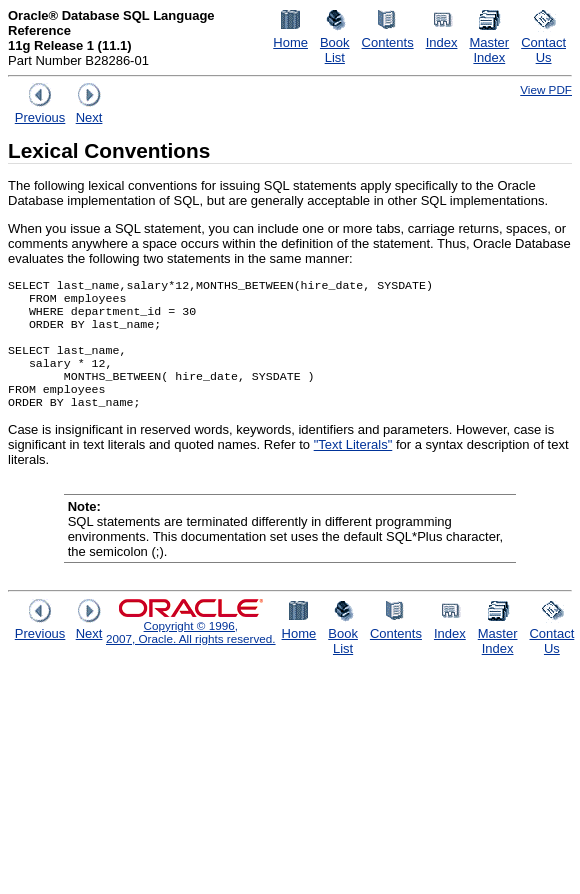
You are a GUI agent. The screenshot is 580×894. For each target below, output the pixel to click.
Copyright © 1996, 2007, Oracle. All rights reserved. (191, 652)
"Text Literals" (353, 464)
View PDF (546, 89)
